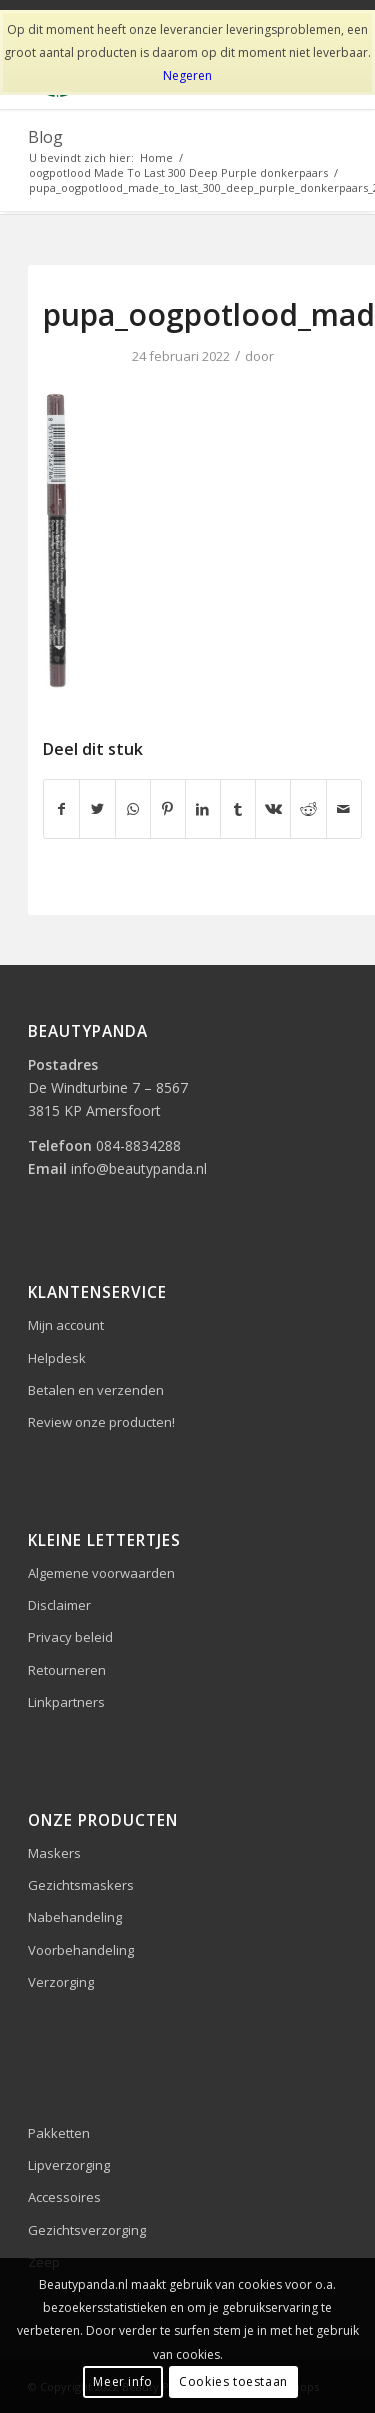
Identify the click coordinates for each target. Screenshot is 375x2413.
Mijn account (66, 1325)
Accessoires (64, 2197)
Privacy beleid (70, 1637)
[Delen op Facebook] (61, 809)
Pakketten (59, 2133)
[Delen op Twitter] (97, 809)
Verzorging (61, 1982)
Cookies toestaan (233, 2381)
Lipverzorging (69, 2165)
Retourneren (67, 1670)
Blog (45, 137)
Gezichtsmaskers (81, 1885)
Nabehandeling (75, 1917)
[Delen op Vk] (273, 809)
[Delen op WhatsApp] (133, 809)
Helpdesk (57, 1358)
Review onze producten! (101, 1422)
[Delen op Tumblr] (238, 809)
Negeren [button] (187, 75)
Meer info (122, 2381)
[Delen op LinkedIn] (203, 809)
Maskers (54, 1853)
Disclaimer (59, 1605)
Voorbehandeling (81, 1950)
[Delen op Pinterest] (168, 809)
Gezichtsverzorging (87, 2230)
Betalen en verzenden (96, 1390)
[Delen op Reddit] (308, 809)
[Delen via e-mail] (344, 809)
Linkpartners (66, 1702)
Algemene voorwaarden (101, 1573)
